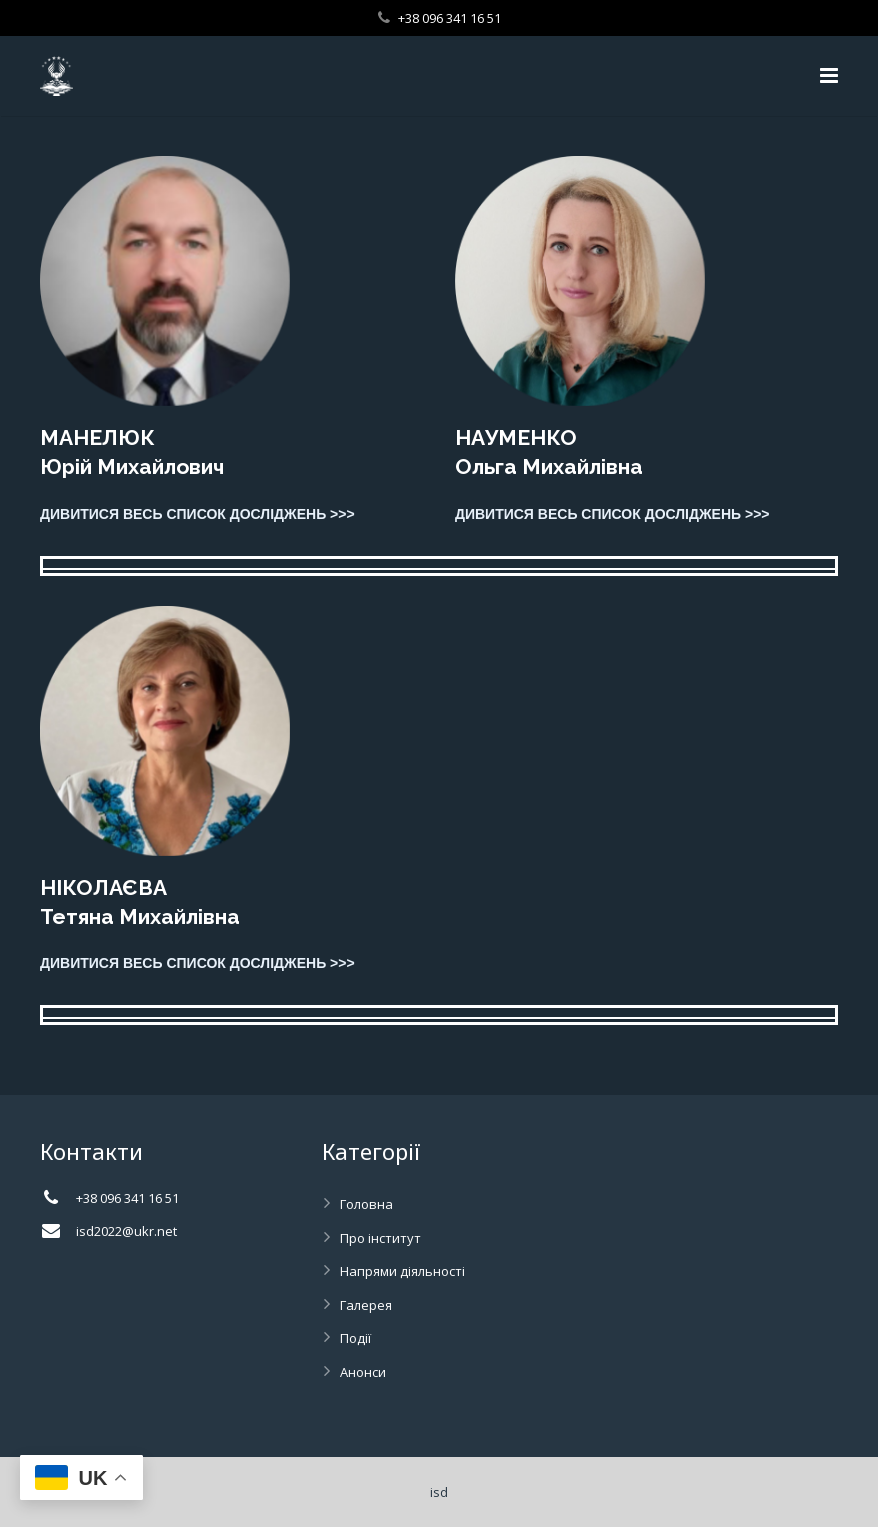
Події (355, 1338)
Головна (366, 1204)
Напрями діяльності (402, 1271)
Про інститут (380, 1238)
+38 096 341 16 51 (449, 18)
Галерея (366, 1305)
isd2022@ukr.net (126, 1231)
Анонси (363, 1372)
